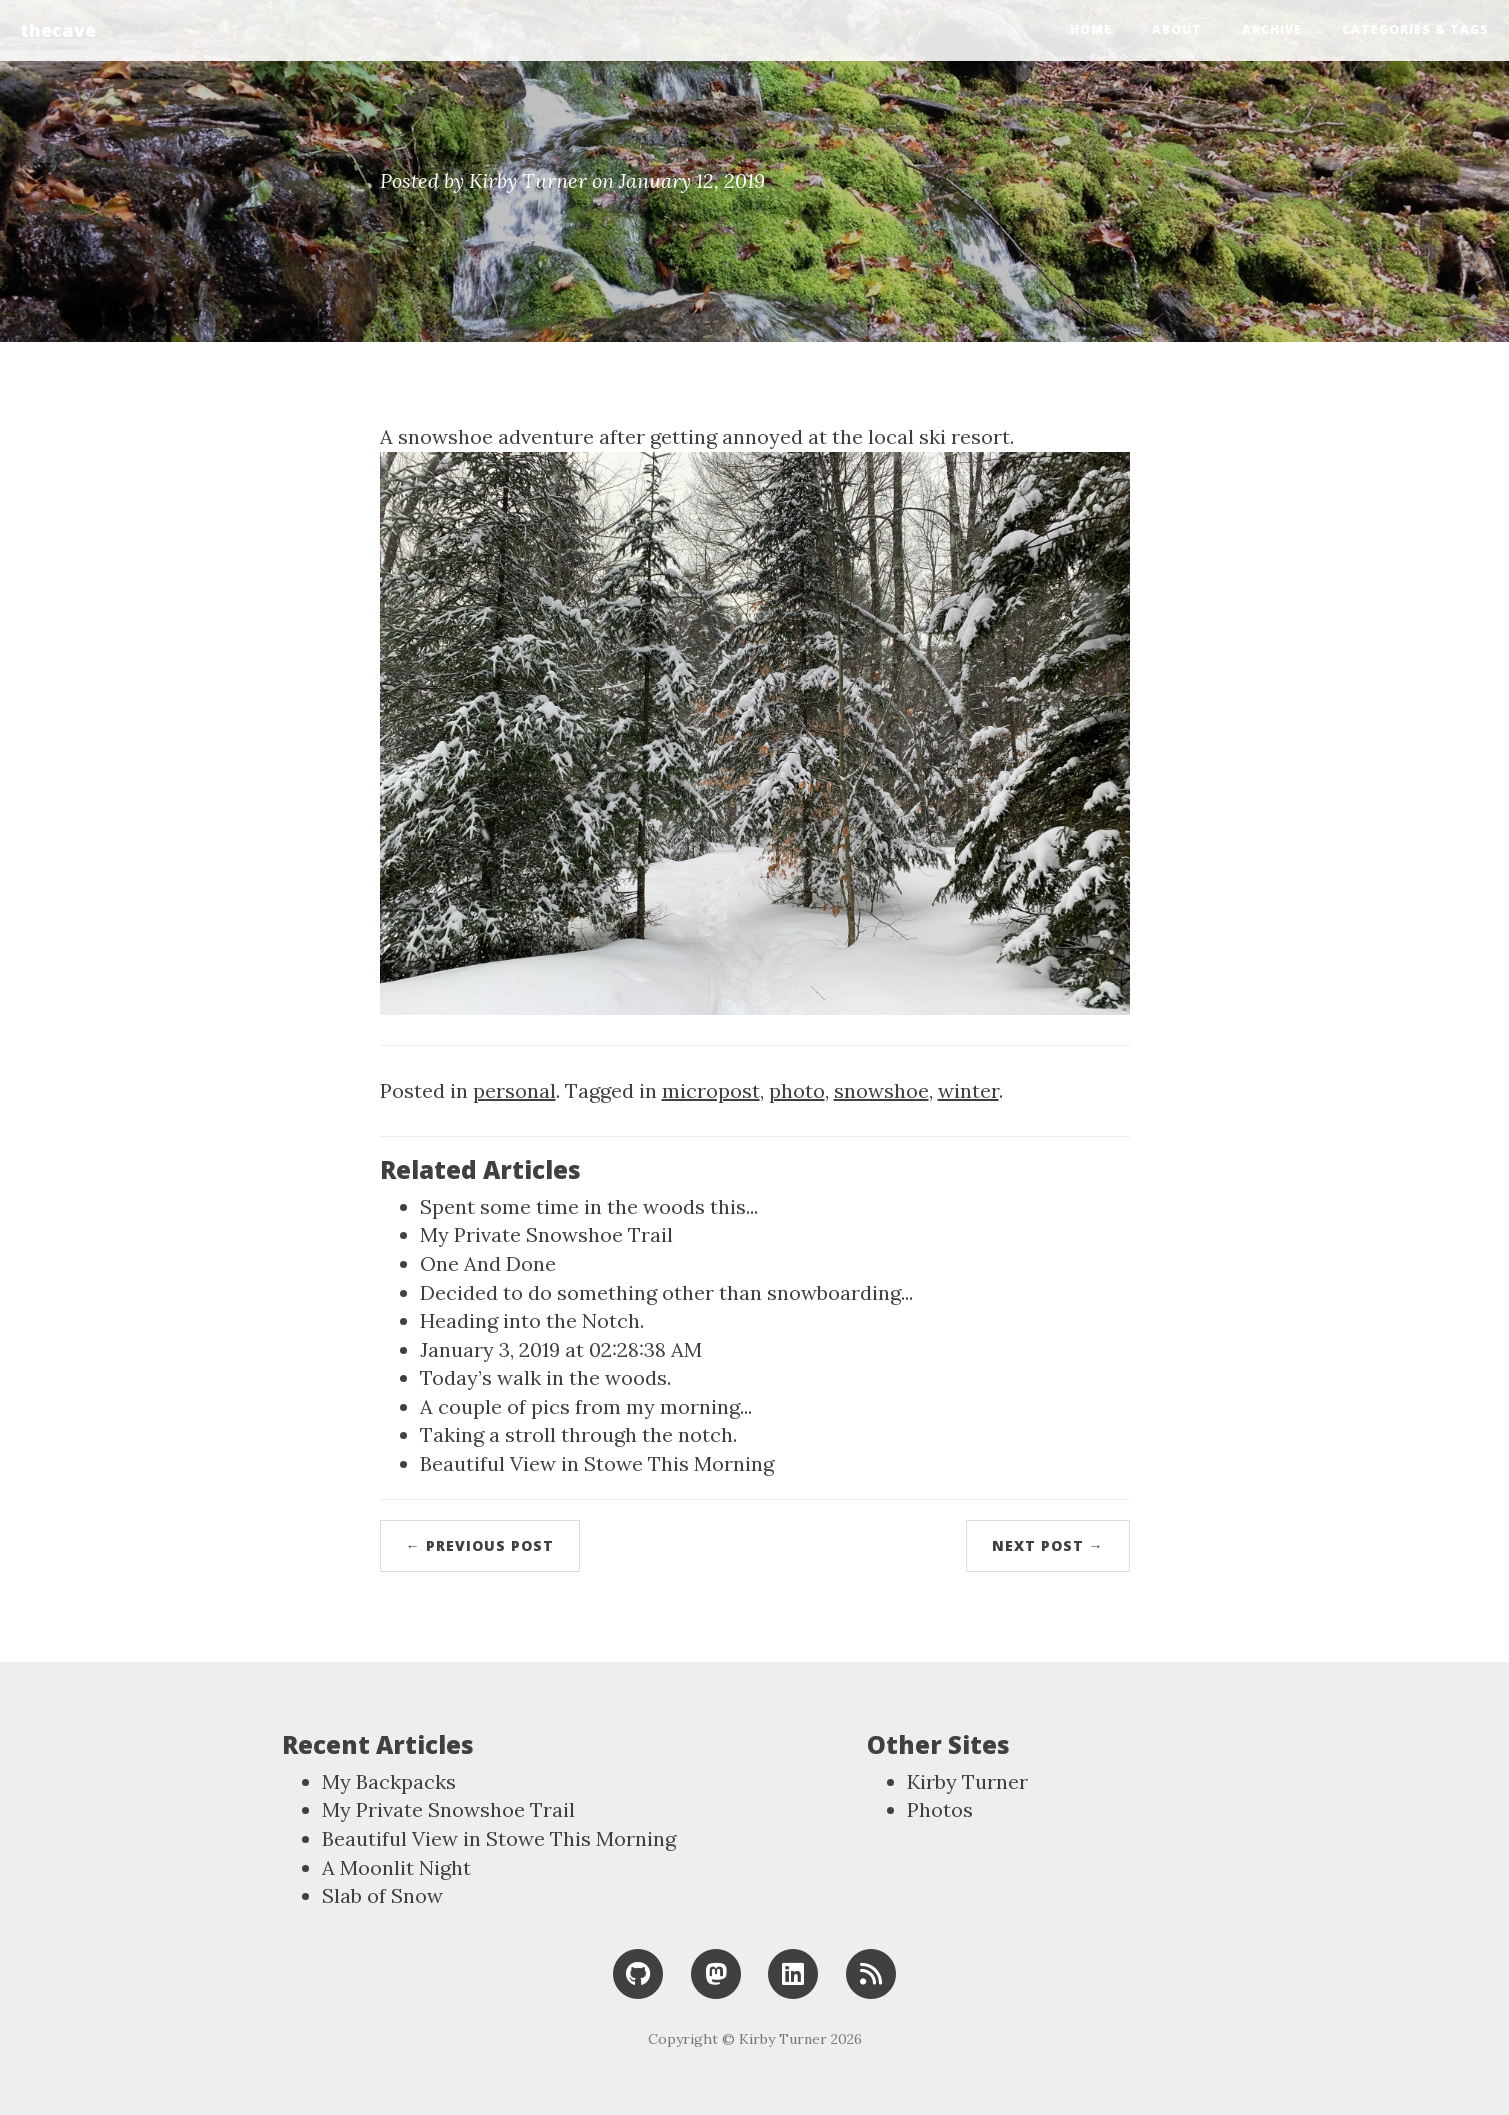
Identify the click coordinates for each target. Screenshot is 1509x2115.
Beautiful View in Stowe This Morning (597, 1463)
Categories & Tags (1415, 29)
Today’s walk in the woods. (545, 1377)
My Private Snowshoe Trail (546, 1234)
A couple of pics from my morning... (586, 1406)
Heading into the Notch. (532, 1320)
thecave (58, 30)
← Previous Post (480, 1545)
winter (968, 1090)
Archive (1272, 29)
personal (514, 1090)
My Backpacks (389, 1781)
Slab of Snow (382, 1895)
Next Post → (1048, 1545)
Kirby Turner (967, 1781)
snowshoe (881, 1090)
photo (797, 1090)
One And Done (488, 1263)
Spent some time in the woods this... (589, 1206)
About (1177, 29)
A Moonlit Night (396, 1867)
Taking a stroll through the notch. (578, 1434)
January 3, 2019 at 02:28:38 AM (561, 1349)
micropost (711, 1090)
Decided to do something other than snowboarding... (666, 1292)
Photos (940, 1809)
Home (1091, 29)
